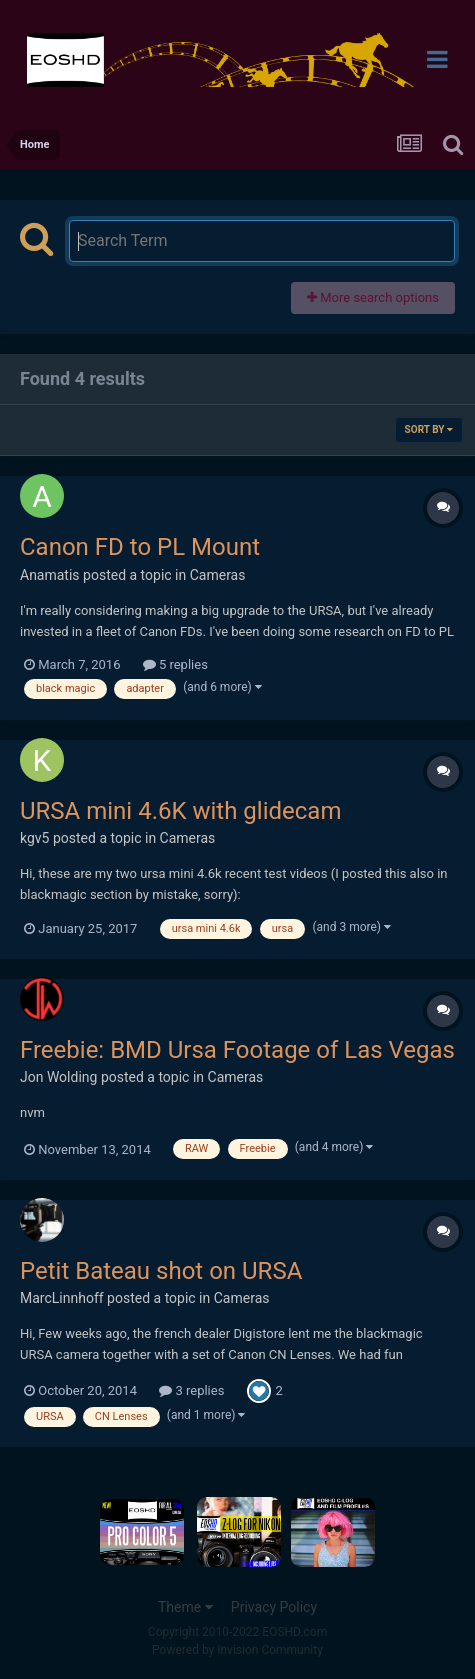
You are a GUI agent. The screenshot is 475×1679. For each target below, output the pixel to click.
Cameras (218, 575)
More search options (373, 297)
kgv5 (34, 838)
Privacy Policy (274, 1607)
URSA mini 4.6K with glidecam (180, 811)
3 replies (191, 1390)
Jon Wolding (58, 1077)
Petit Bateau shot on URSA (161, 1271)
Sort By (429, 429)
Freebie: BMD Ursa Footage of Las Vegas (237, 1050)
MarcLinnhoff (62, 1298)
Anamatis (50, 575)
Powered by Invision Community (237, 1650)
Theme (185, 1607)
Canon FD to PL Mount (140, 547)
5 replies (175, 664)
